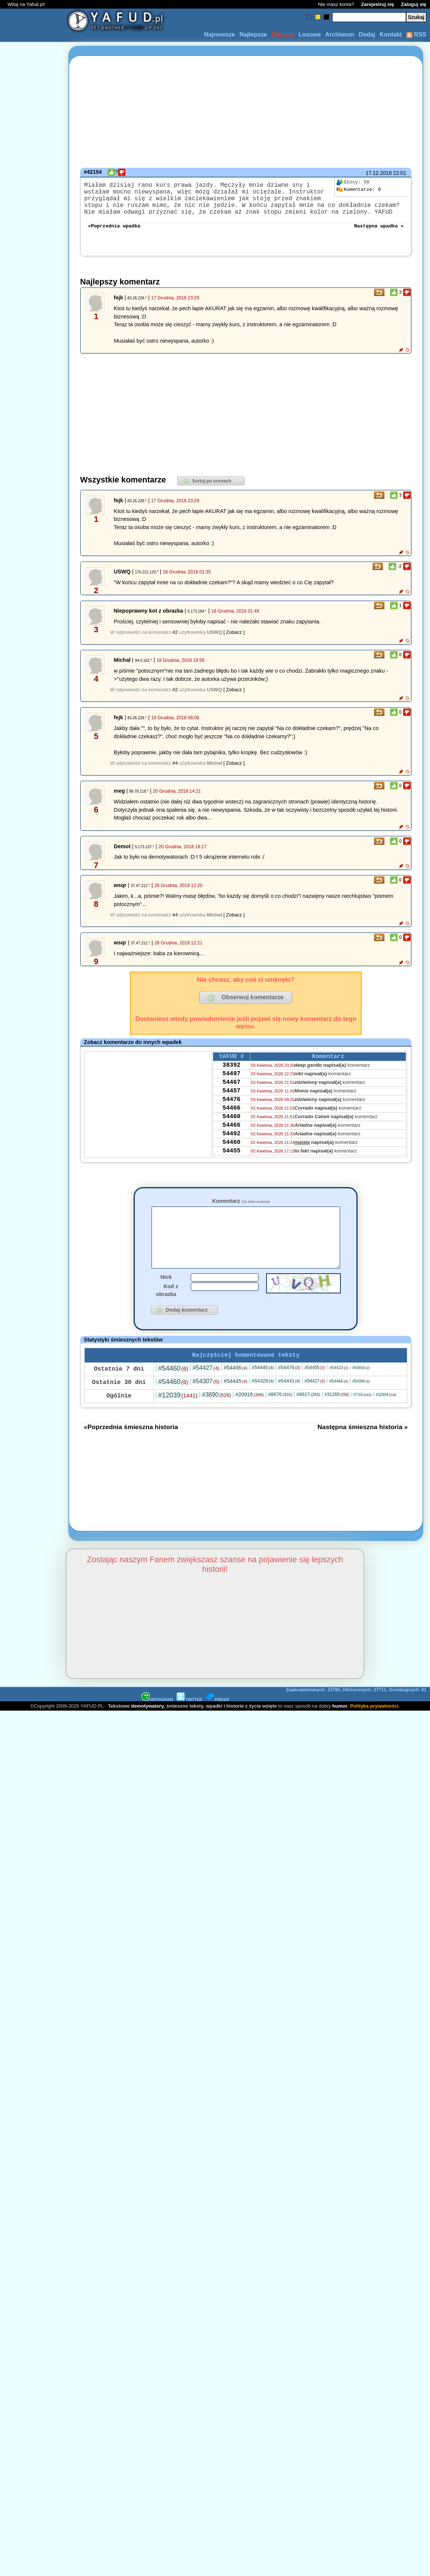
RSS (416, 34)
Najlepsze (253, 34)
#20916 (250, 1416)
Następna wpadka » (379, 234)
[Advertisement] (33, 1199)
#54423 (338, 1389)
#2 (175, 641)
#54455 (315, 1389)
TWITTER (189, 1721)
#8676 (280, 1416)
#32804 (386, 1416)
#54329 (263, 1402)
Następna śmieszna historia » (363, 1448)
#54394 (361, 1403)
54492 (231, 1157)
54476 (231, 1117)
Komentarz (241, 1210)
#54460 (173, 1390)
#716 (362, 1416)
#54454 (361, 1389)
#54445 (263, 1389)
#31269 (336, 1416)
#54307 (206, 1403)
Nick (166, 1297)
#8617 (308, 1416)
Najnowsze (219, 34)
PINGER (217, 1721)
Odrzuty (282, 34)
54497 (231, 1086)
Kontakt (391, 34)
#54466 (235, 1389)
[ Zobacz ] (233, 641)
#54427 (206, 1389)
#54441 (289, 1402)
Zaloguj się (413, 4)
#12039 (177, 1417)
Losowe (310, 34)
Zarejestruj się (377, 4)
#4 (175, 772)
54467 (231, 1096)
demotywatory (147, 1727)
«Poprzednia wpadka (114, 234)
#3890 (216, 1416)
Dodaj (367, 34)
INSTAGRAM (157, 1721)
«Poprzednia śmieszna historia (131, 1448)
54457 (231, 1107)
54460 (231, 1137)
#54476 (289, 1389)
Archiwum (339, 34)
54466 (231, 1127)
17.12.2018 (378, 173)
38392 (231, 1076)
